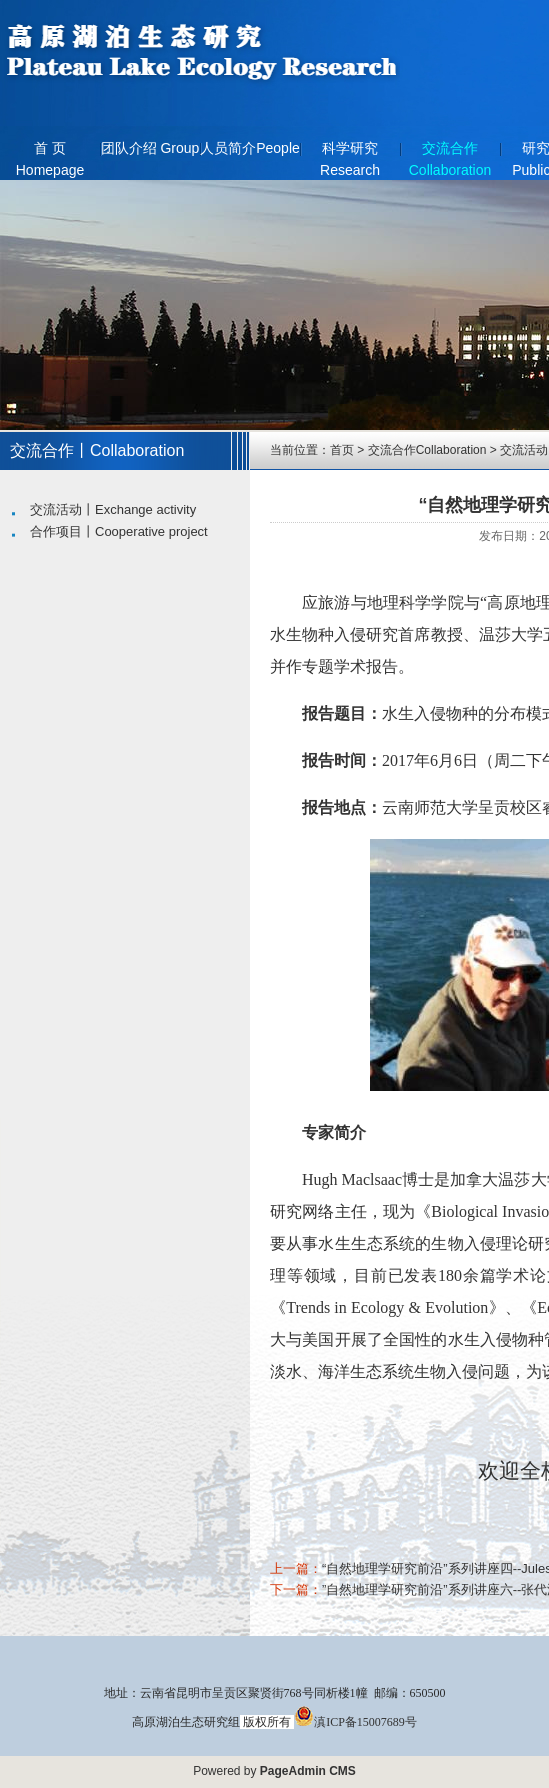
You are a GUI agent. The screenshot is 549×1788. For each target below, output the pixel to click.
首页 (342, 450)
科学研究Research (350, 154)
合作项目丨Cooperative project (119, 531)
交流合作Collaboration (450, 154)
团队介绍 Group (150, 148)
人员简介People (250, 148)
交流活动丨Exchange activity (113, 509)
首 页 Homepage (50, 154)
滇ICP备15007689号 (355, 1722)
